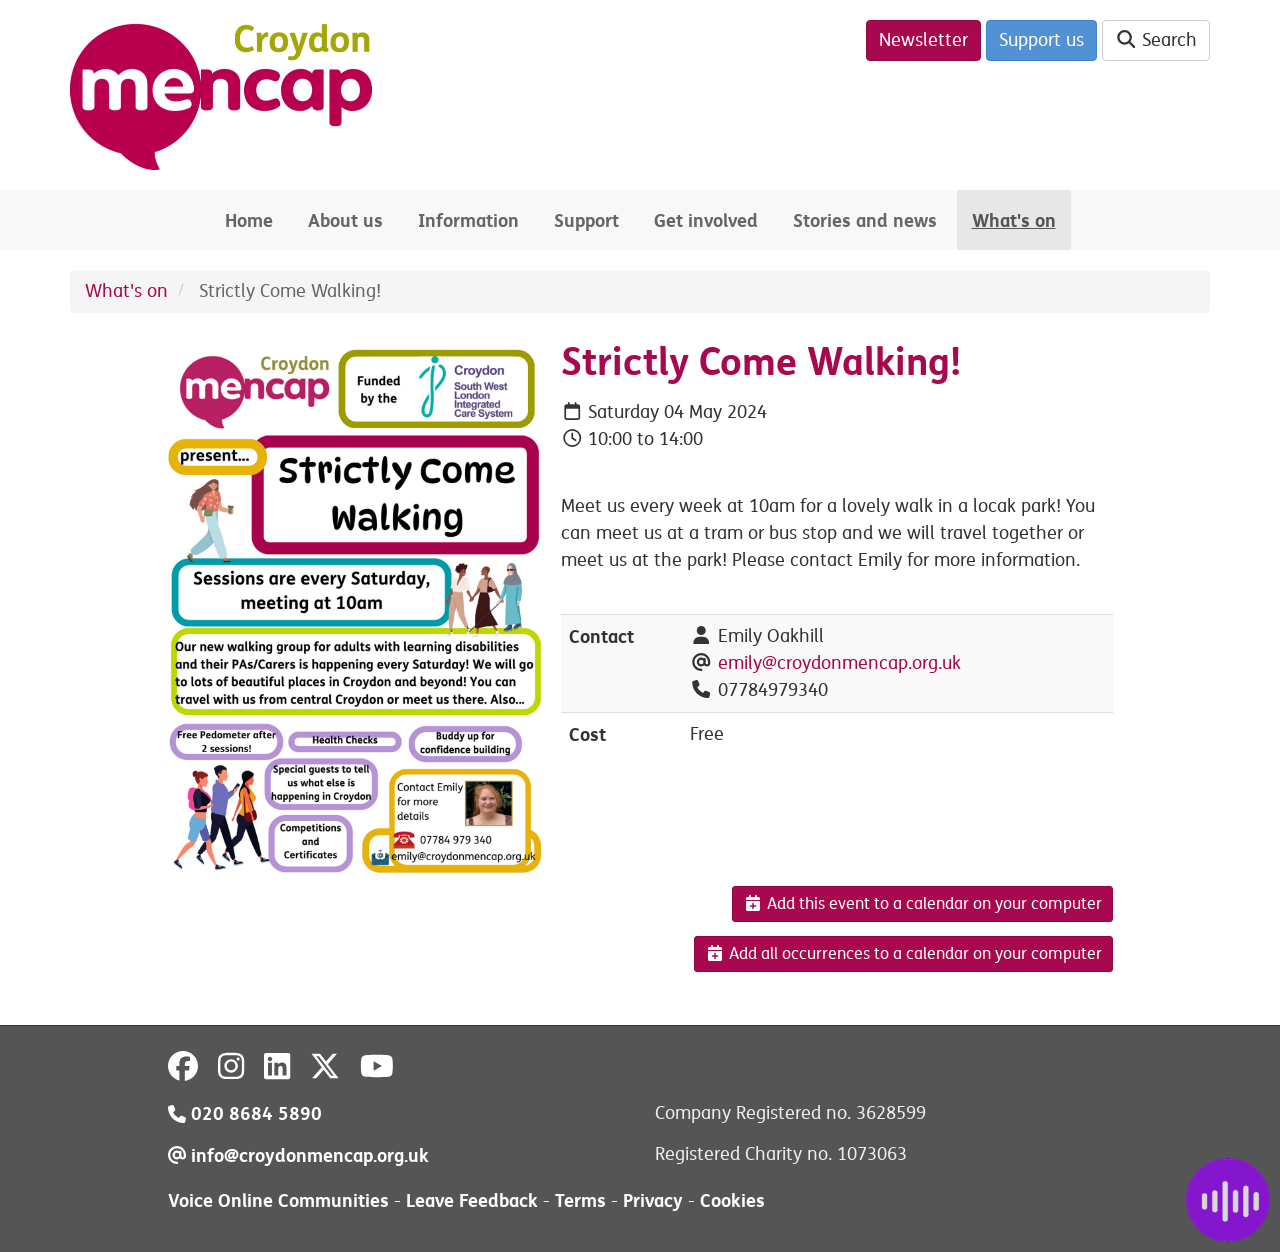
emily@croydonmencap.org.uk (839, 663)
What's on (1014, 220)
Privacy (653, 1200)
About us (345, 220)
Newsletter (923, 40)
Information (468, 220)
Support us (1041, 40)
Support (586, 220)
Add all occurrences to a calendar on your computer (903, 954)
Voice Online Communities (278, 1200)
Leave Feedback (472, 1200)
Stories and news (865, 220)
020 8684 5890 (245, 1113)
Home (249, 220)
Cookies (732, 1200)
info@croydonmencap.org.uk (298, 1155)
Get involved (706, 220)
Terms (580, 1200)
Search (1156, 40)
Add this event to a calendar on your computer (922, 904)
